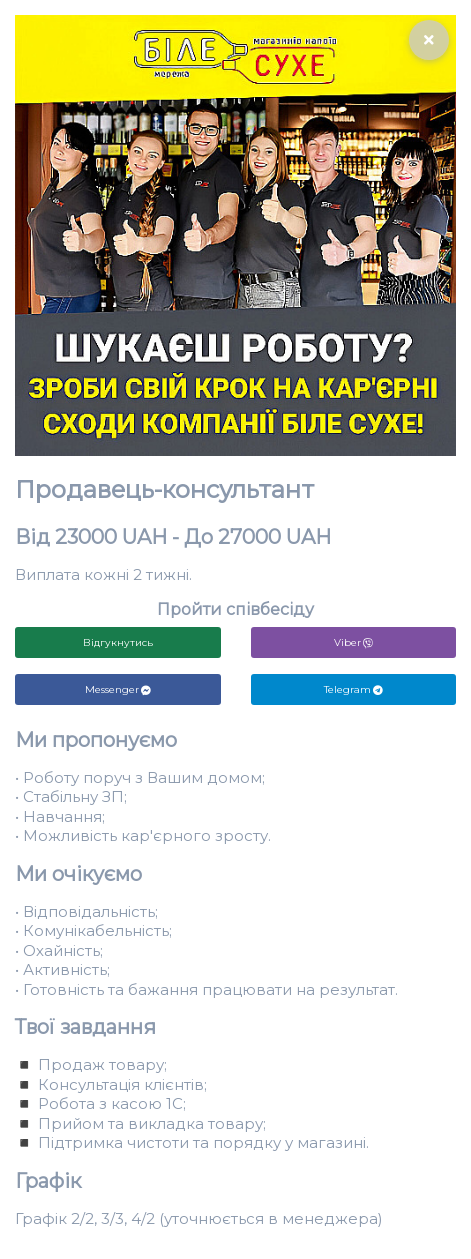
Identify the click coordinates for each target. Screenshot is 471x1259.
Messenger (118, 689)
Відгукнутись (118, 642)
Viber (353, 642)
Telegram (353, 689)
